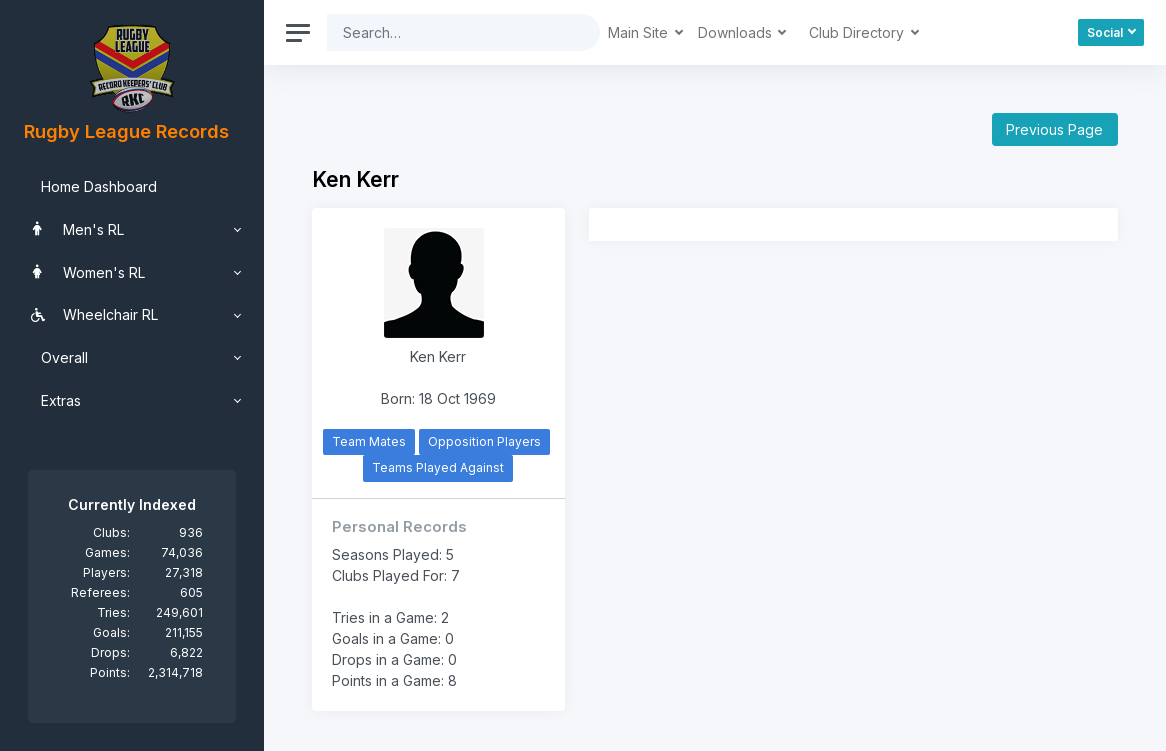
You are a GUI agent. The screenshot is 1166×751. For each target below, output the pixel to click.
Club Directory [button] (858, 32)
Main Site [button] (640, 32)
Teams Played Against (438, 467)
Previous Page (1054, 129)
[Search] (448, 32)
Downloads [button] (737, 32)
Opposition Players (484, 441)
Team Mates (369, 441)
